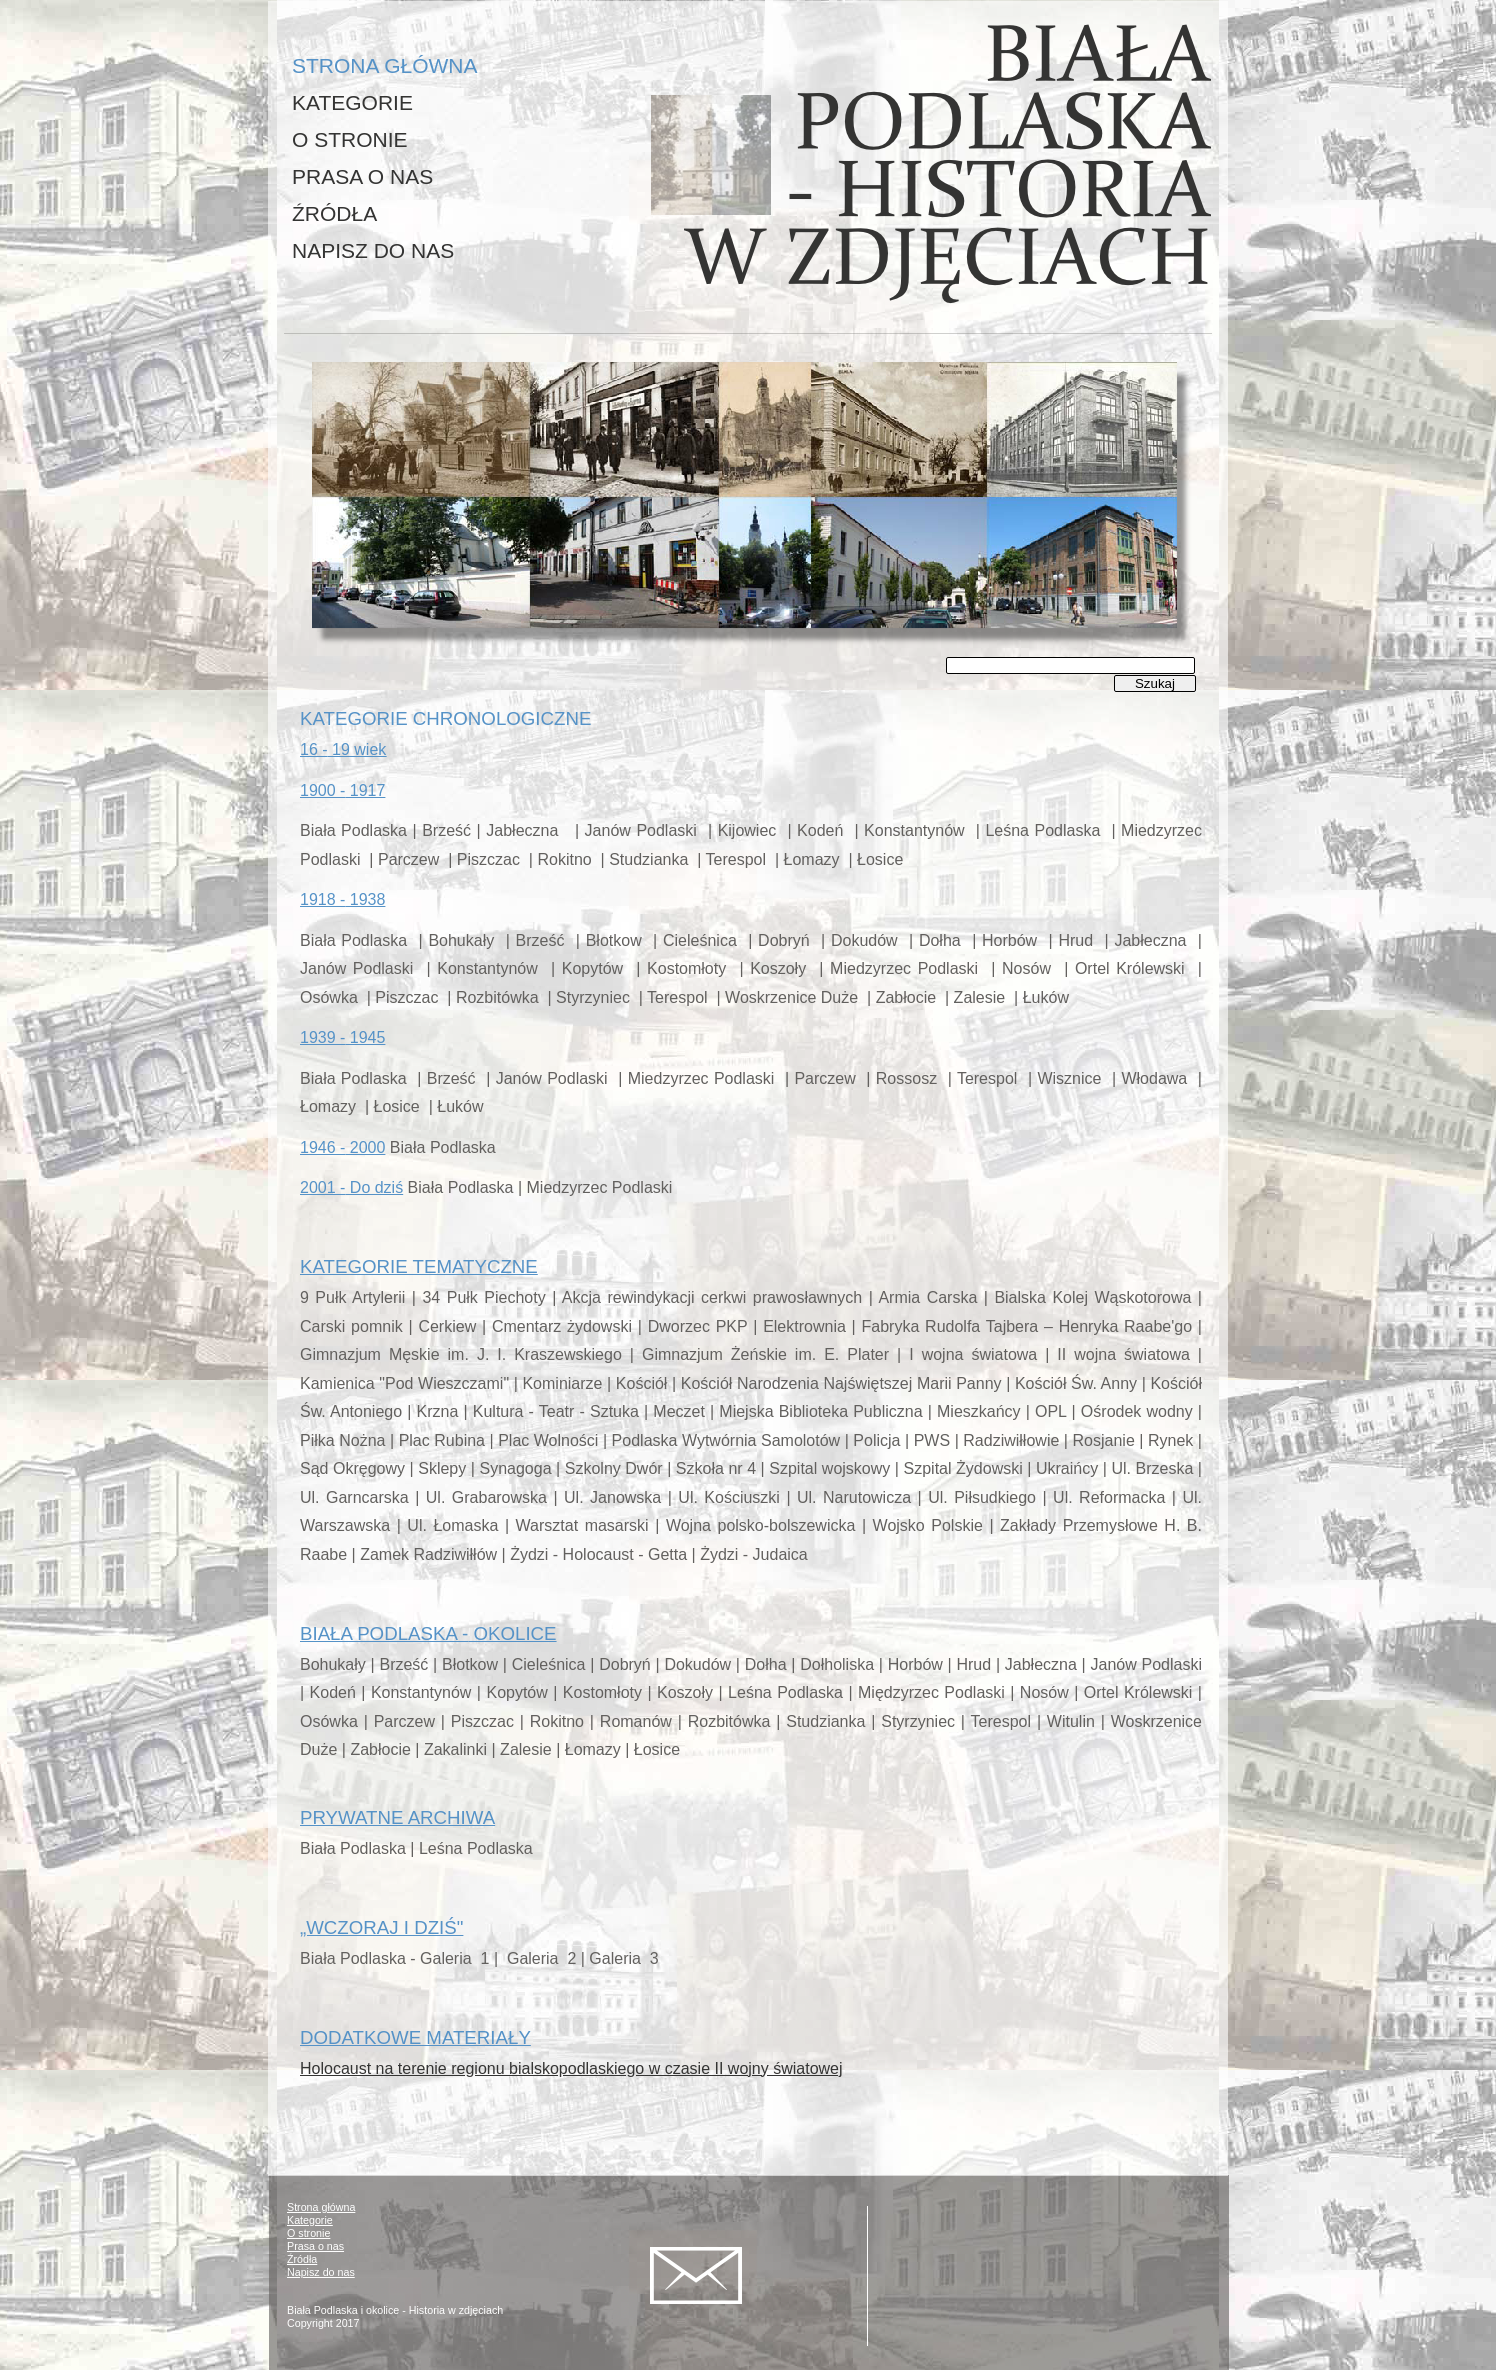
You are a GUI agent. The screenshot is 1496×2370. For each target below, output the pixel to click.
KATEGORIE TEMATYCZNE (419, 1266)
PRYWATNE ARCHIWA (397, 1817)
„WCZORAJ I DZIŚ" (381, 1927)
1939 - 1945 (342, 1037)
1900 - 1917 (342, 790)
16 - (343, 749)
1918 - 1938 (342, 899)
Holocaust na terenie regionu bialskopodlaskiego (571, 2068)
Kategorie (310, 2220)
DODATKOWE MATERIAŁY (415, 2037)
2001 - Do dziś (351, 1187)
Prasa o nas (315, 2246)
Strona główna (321, 2207)
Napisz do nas (321, 2272)
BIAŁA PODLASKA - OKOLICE (428, 1633)
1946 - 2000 (342, 1147)
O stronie (308, 2233)
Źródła (302, 2259)
